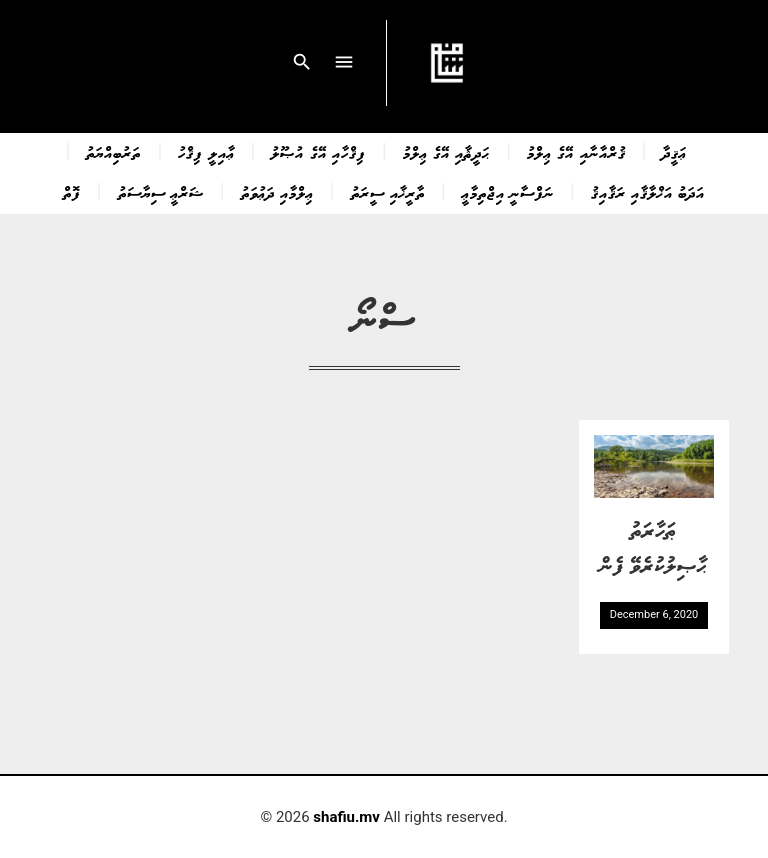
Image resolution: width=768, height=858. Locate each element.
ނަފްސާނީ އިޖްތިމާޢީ (508, 192)
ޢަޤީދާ (674, 152)
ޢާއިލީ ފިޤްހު (206, 152)
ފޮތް (72, 192)
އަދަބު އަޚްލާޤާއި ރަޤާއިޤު (648, 192)
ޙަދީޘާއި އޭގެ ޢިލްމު (446, 152)
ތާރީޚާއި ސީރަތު (388, 192)
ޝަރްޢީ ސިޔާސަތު (161, 192)
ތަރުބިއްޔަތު (113, 152)
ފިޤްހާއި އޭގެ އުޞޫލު (318, 152)
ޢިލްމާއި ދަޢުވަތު (277, 192)
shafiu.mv (346, 817)
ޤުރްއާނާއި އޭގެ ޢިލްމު (576, 152)
